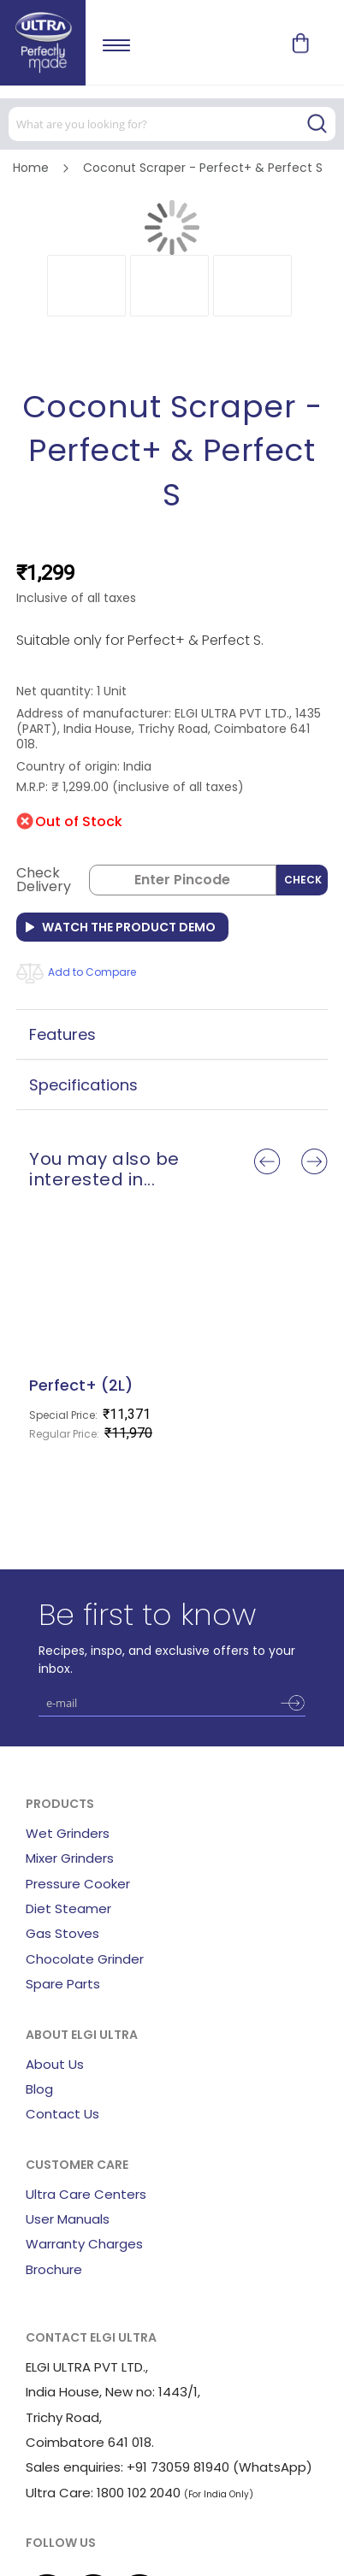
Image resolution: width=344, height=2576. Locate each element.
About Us (55, 2064)
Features (62, 1034)
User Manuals (68, 2219)
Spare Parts (63, 1984)
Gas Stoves (62, 1933)
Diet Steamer (68, 1908)
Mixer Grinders (70, 1858)
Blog (39, 2089)
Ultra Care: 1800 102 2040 (103, 2493)
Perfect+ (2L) (81, 1385)
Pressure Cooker (78, 1884)
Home (31, 167)
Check (303, 879)
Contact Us (62, 2114)
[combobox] (172, 124)
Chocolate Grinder (85, 1959)
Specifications (83, 1085)
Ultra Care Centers (86, 2194)
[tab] (172, 1034)
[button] (86, 285)
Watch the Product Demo (129, 927)
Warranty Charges (84, 2244)
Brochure (54, 2269)
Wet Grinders (68, 1833)
